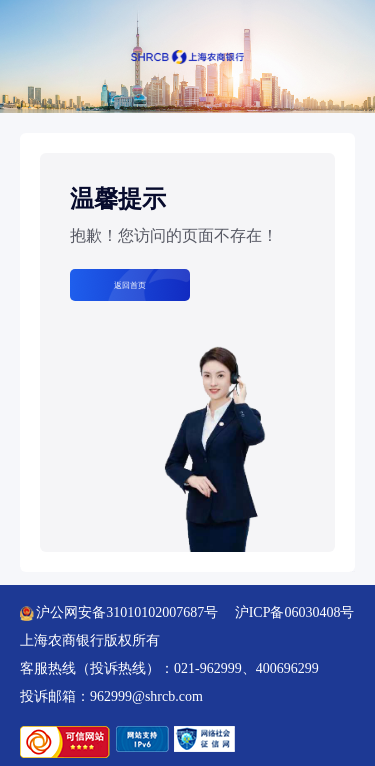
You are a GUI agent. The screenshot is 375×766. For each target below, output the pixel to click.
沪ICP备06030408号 (295, 612)
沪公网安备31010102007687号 (119, 612)
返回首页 (130, 285)
